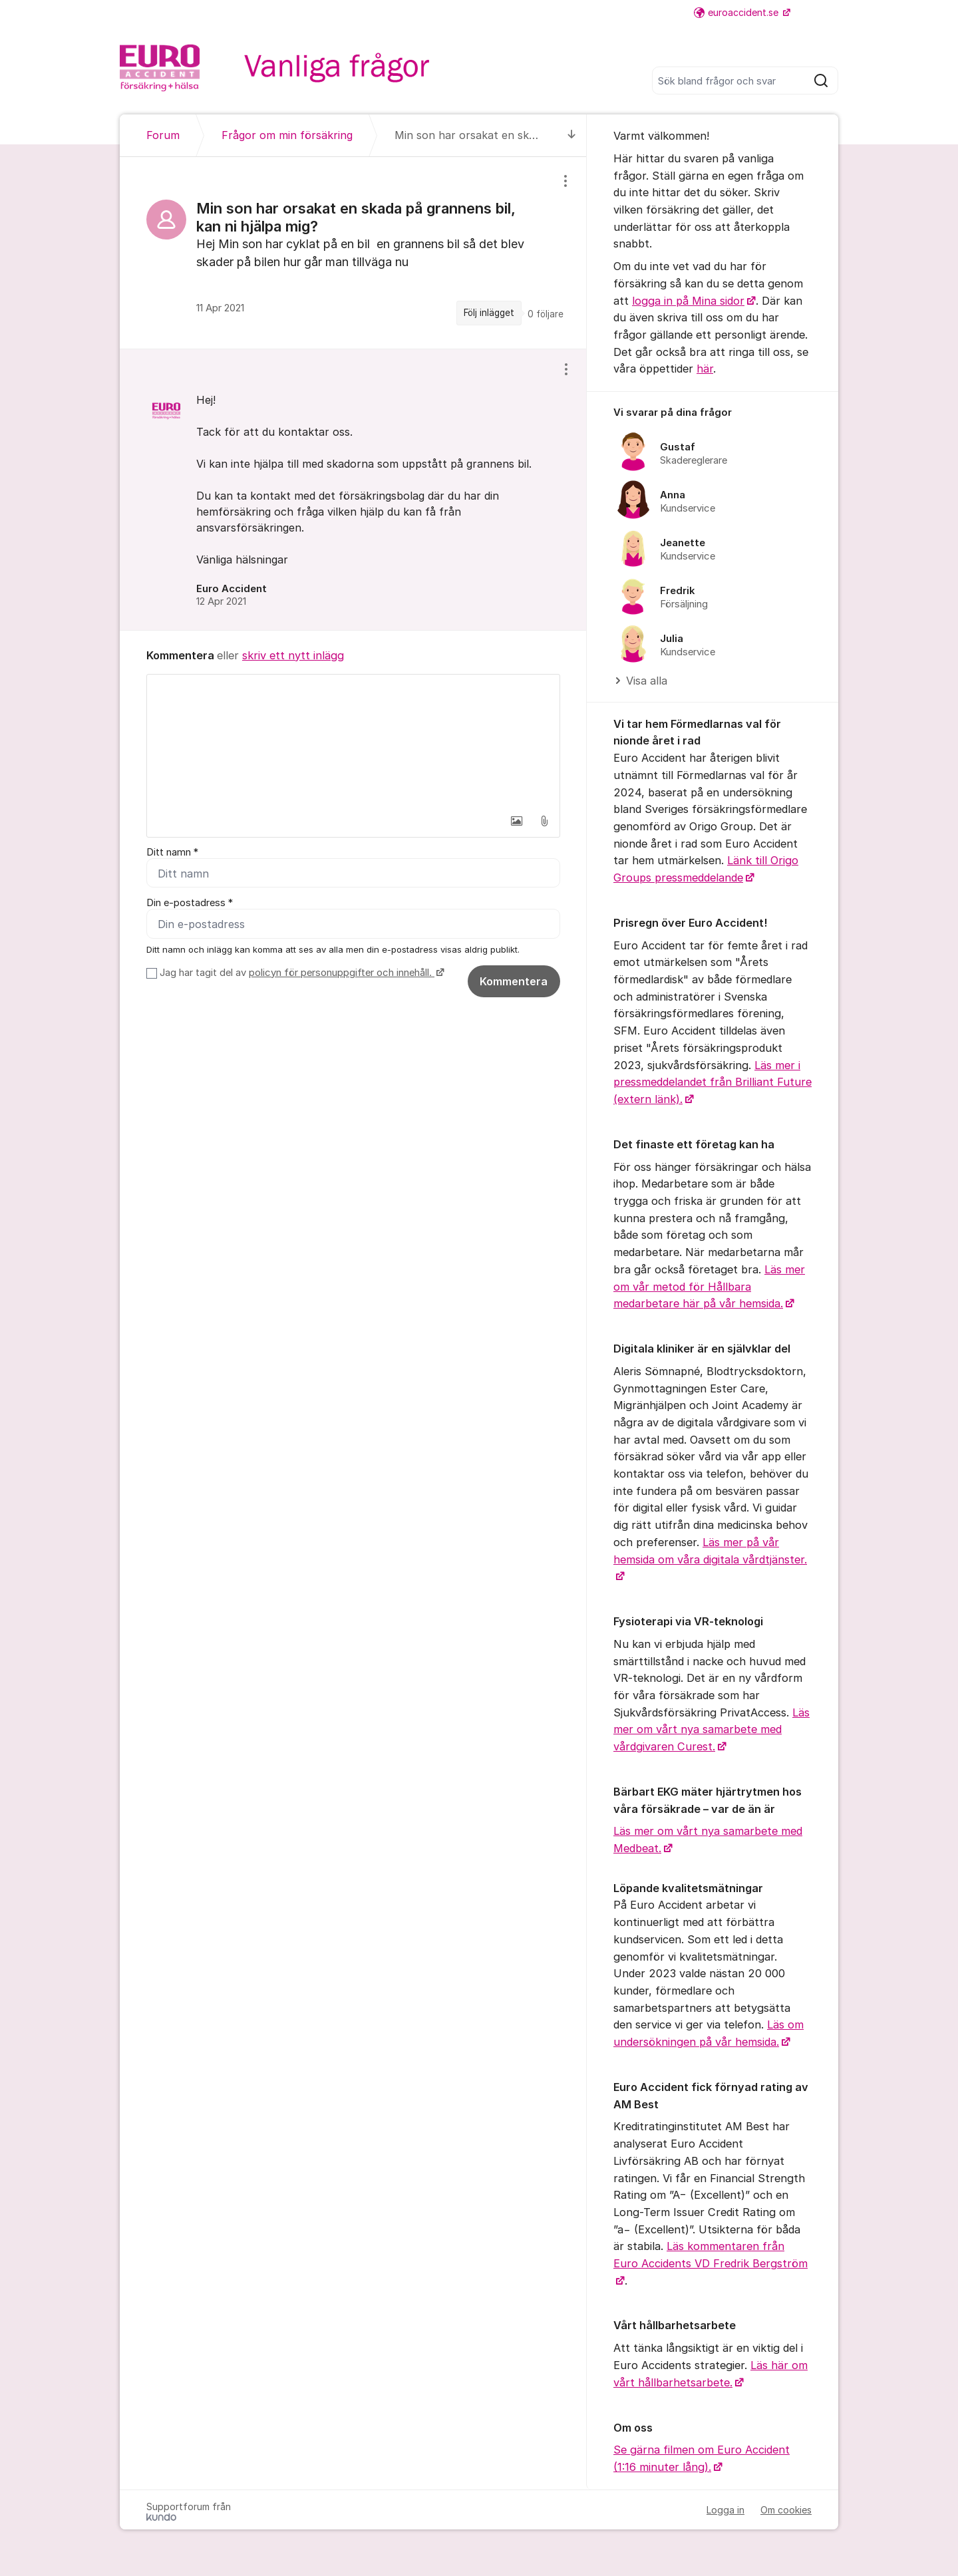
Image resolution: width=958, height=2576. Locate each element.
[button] (516, 821)
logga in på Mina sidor (688, 300)
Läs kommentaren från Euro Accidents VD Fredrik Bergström (710, 2254)
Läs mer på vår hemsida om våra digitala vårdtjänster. (710, 1550)
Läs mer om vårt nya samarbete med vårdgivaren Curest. (711, 1729)
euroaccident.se (737, 12)
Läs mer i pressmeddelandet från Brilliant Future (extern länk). (712, 1082)
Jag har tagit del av (300, 973)
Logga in (725, 2509)
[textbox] (353, 741)
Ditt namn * (172, 852)
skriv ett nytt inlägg (293, 655)
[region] (353, 253)
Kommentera (514, 981)
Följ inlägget (489, 312)
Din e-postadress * (189, 903)
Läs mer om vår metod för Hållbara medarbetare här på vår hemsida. (709, 1286)
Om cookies (786, 2509)
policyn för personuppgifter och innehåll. (341, 973)
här (705, 368)
